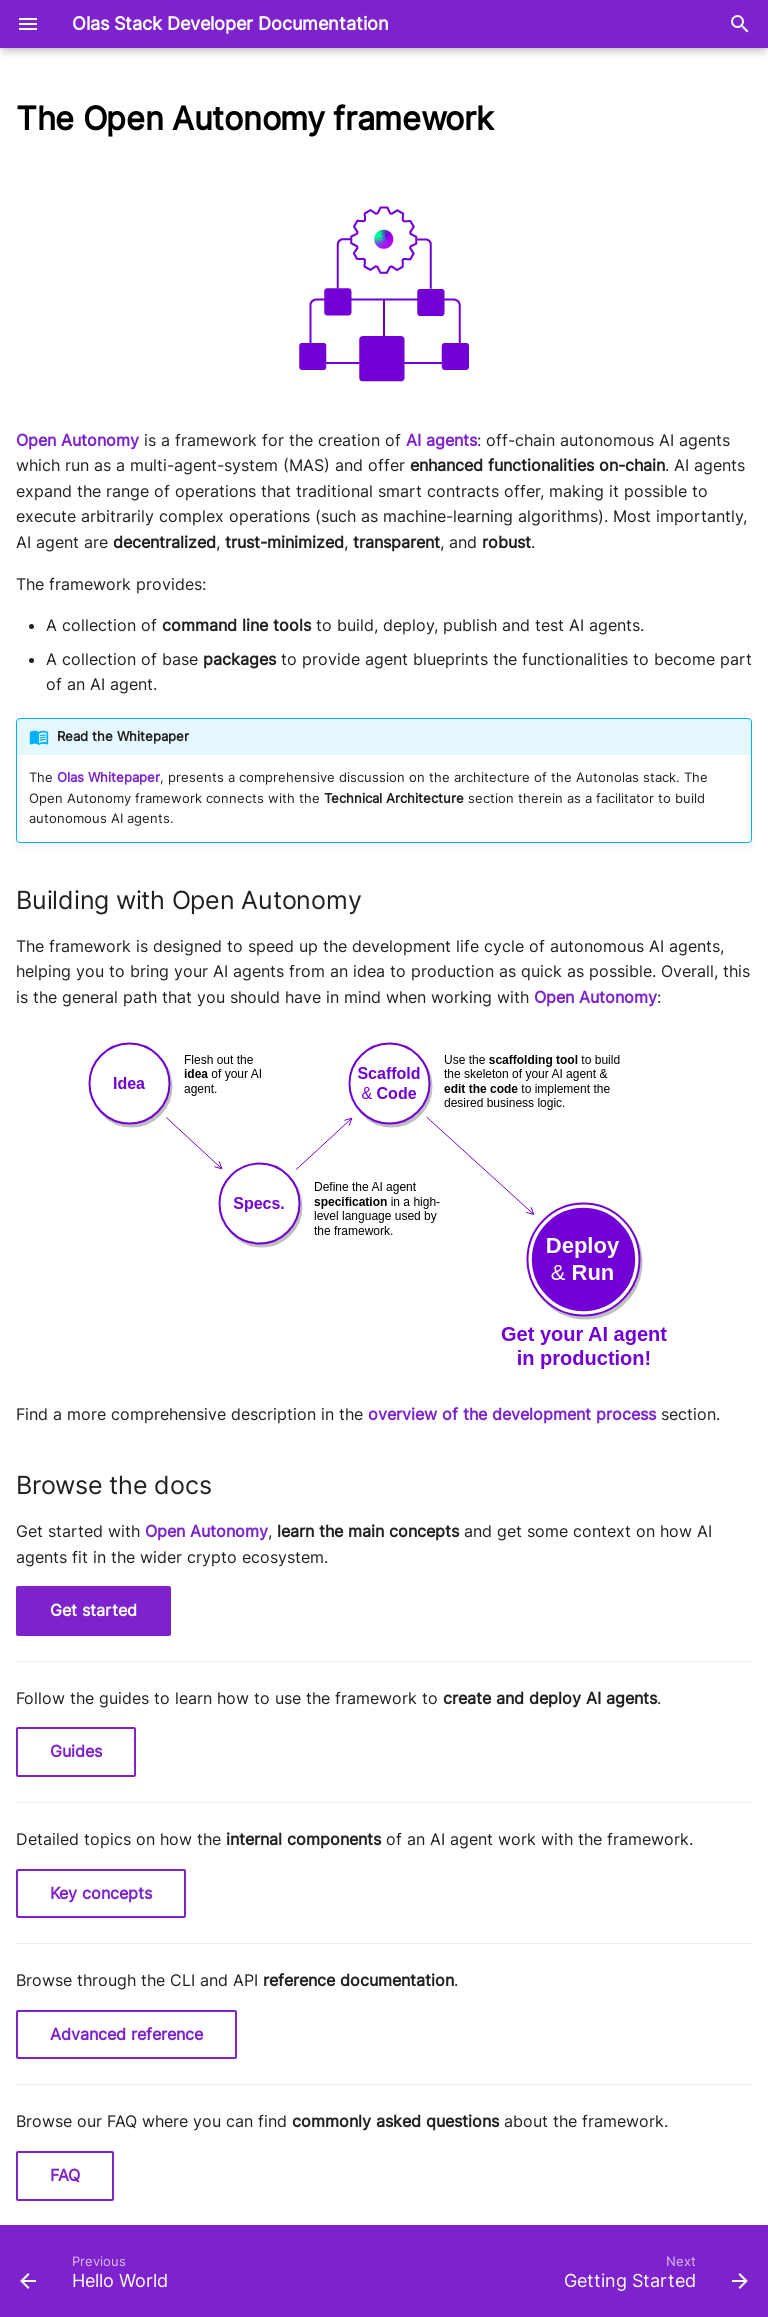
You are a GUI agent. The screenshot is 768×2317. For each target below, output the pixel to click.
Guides (76, 1751)
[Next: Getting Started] (652, 2277)
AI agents (441, 440)
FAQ (65, 2175)
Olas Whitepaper (108, 777)
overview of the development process (512, 1414)
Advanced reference (126, 2034)
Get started (93, 1610)
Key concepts (101, 1893)
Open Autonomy (77, 440)
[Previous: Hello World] (98, 2277)
